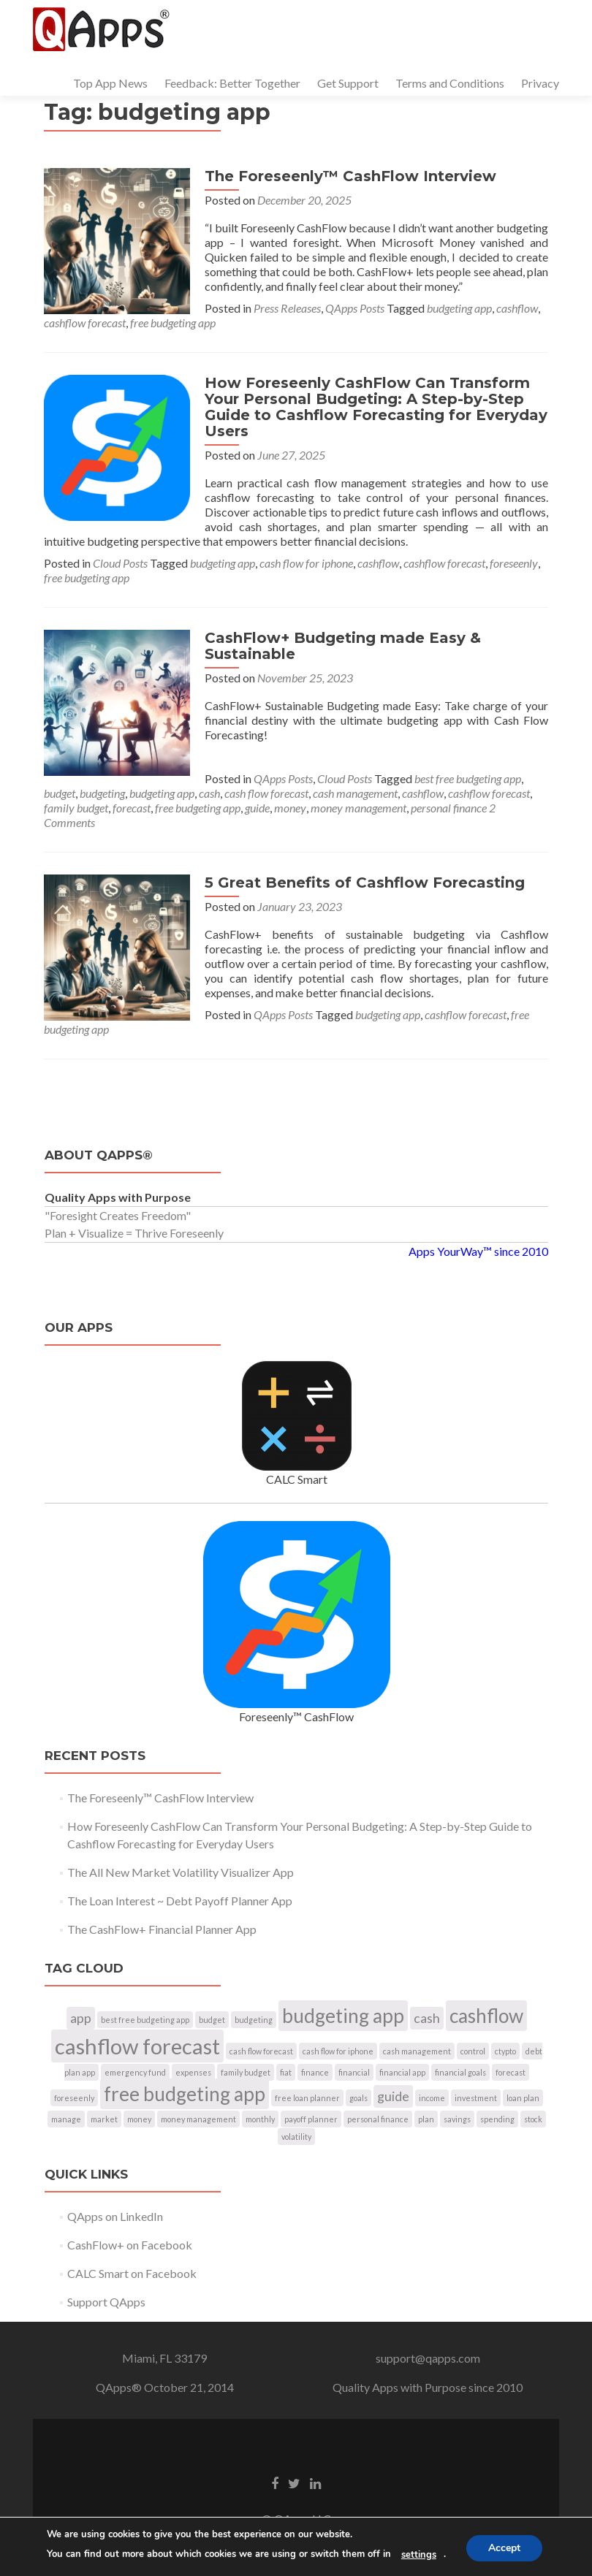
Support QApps (106, 2302)
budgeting (102, 793)
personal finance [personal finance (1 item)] (378, 2119)
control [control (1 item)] (472, 2051)
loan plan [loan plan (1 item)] (522, 2098)
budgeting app (459, 308)
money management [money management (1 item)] (198, 2119)
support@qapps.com (428, 2358)
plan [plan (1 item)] (426, 2119)
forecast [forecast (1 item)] (510, 2072)
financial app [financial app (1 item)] (402, 2072)
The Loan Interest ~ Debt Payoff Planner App (179, 1901)
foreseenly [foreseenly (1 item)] (74, 2098)
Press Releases (287, 308)
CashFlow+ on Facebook (129, 2245)
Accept (504, 2548)
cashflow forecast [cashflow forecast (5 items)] (137, 2046)
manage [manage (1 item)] (66, 2119)
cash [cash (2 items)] (427, 2018)
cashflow (517, 308)
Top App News (110, 83)
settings (418, 2554)
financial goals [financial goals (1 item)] (460, 2072)
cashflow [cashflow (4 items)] (486, 2015)
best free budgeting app (467, 778)
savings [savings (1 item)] (457, 2119)
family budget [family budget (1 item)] (245, 2072)
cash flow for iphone (306, 563)
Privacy (540, 83)
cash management (355, 793)
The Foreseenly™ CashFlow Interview (350, 176)
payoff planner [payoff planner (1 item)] (311, 2119)
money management (358, 808)
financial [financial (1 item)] (354, 2072)
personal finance (449, 808)
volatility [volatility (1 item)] (296, 2136)
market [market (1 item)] (104, 2119)
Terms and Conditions (449, 83)
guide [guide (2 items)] (393, 2096)
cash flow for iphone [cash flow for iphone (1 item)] (338, 2051)
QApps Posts (354, 308)
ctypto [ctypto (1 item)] (505, 2051)
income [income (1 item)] (432, 2098)
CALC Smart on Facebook (132, 2273)
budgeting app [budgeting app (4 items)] (343, 2015)
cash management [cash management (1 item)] (417, 2051)
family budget (76, 808)
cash (209, 793)
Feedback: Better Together (232, 83)
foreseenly (514, 563)
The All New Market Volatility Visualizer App (180, 1872)
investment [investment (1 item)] (476, 2098)
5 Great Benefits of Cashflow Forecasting (365, 882)
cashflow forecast (85, 322)
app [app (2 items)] (80, 2018)
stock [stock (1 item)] (533, 2119)
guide (257, 808)
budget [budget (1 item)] (212, 2019)
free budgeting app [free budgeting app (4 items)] (184, 2094)
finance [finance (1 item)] (315, 2072)
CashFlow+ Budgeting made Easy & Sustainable (343, 646)
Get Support (348, 83)
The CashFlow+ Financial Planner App (162, 1929)
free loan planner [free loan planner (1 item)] (307, 2098)
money (290, 808)
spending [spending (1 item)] (497, 2119)
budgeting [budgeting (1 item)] (254, 2019)
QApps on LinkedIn (115, 2216)
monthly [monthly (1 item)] (260, 2119)
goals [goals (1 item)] (358, 2098)
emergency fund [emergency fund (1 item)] (135, 2072)
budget (59, 793)
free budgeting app (173, 322)
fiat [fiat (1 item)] (286, 2072)
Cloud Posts (120, 563)
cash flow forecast (266, 793)
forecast (132, 808)
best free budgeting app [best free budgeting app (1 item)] (145, 2019)
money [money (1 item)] (139, 2119)
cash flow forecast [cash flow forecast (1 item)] (261, 2051)
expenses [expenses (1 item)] (193, 2072)
